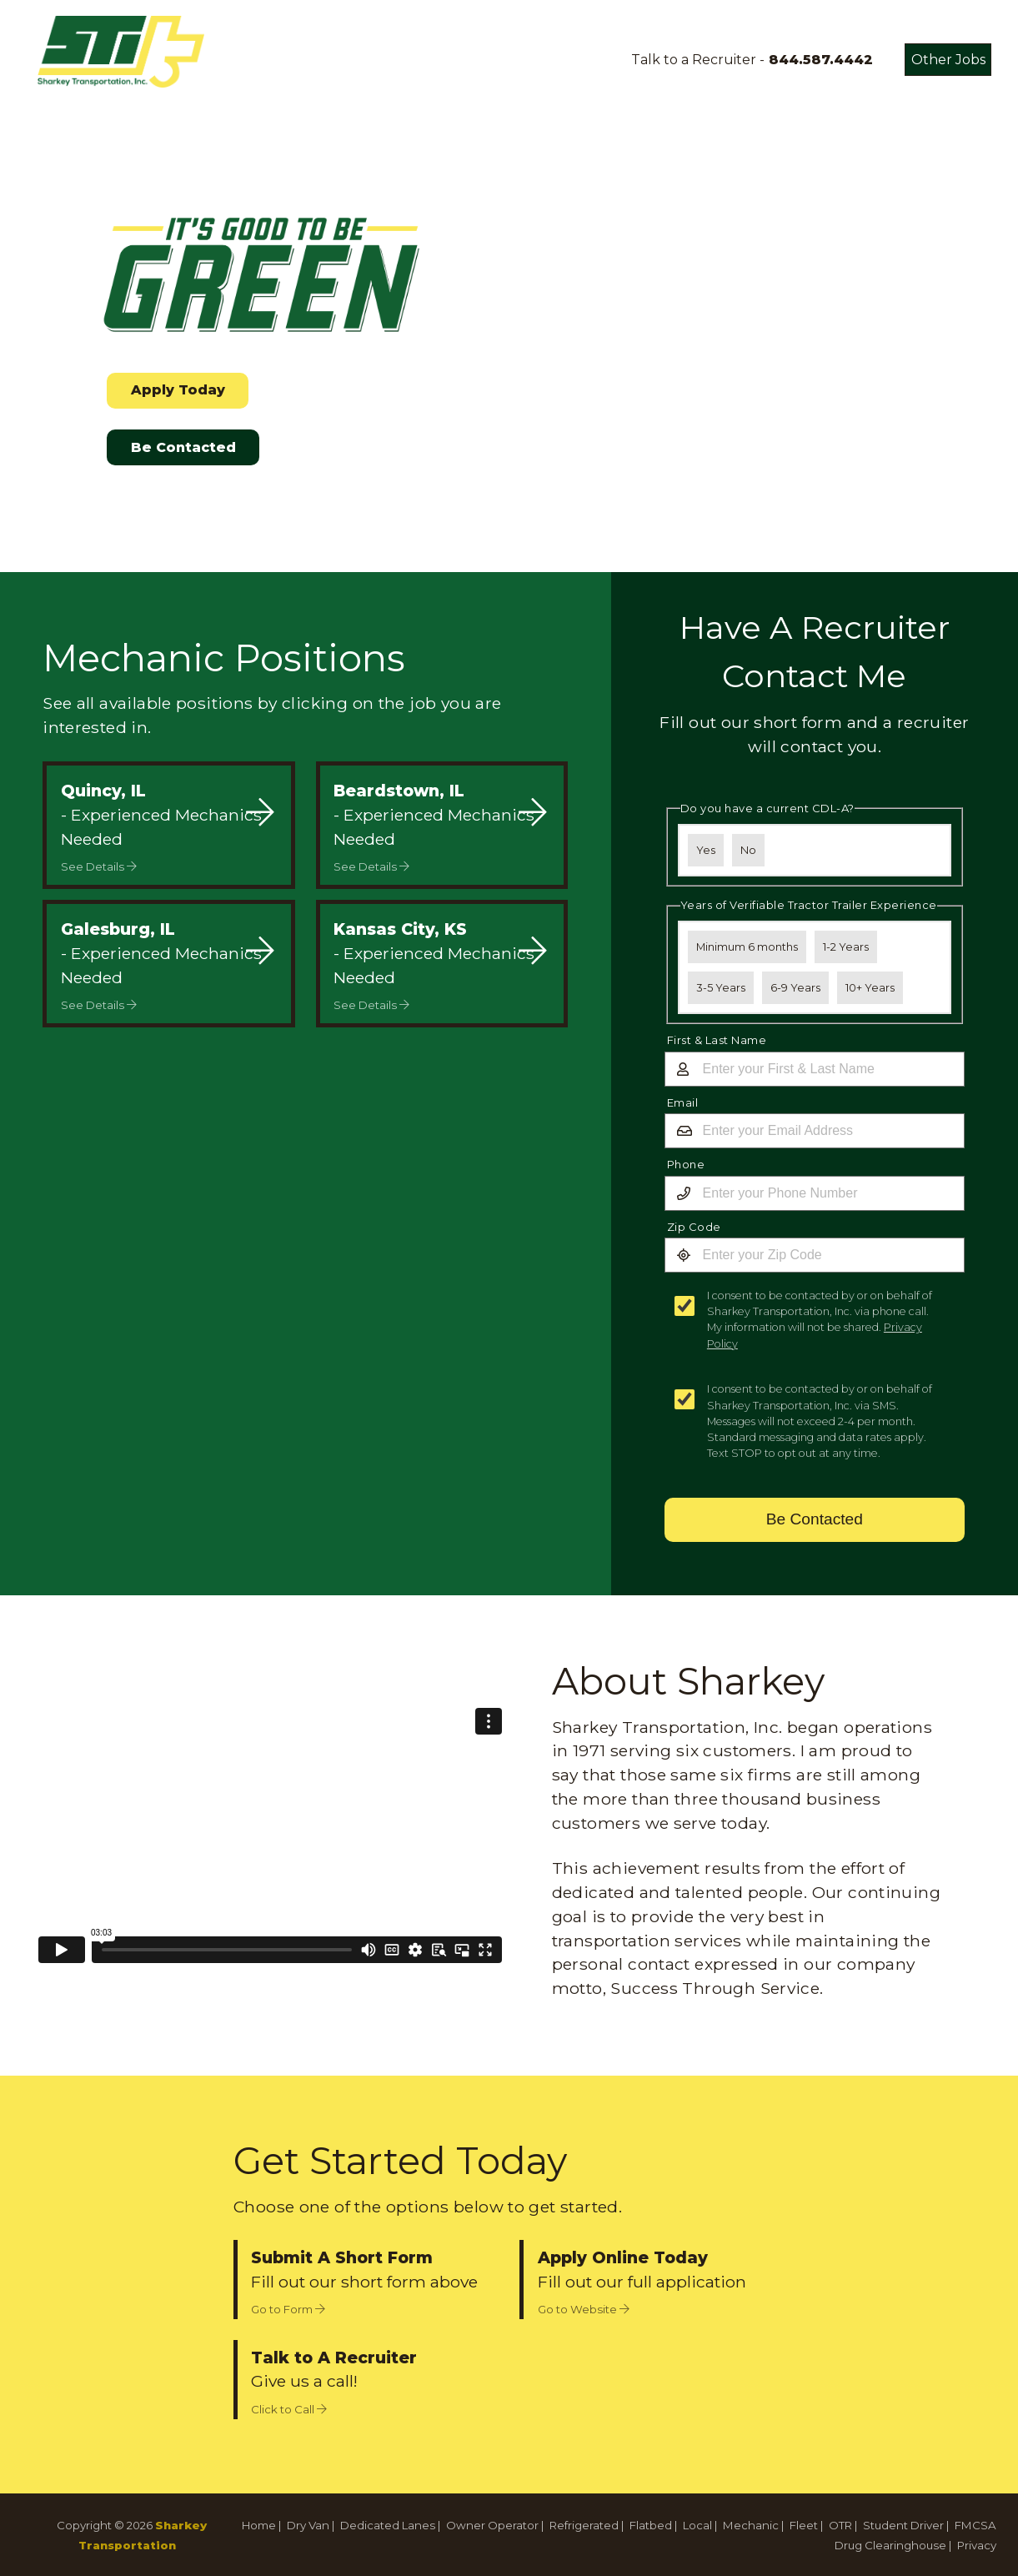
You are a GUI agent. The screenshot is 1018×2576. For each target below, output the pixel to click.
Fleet (804, 2525)
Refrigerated (584, 2525)
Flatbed (650, 2525)
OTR (840, 2525)
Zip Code (694, 1226)
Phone (686, 1164)
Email (683, 1102)
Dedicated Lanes (387, 2525)
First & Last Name (717, 1040)
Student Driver (903, 2525)
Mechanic (751, 2525)
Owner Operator (492, 2525)
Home (259, 2525)
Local (697, 2525)
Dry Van (308, 2525)
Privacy (976, 2545)
